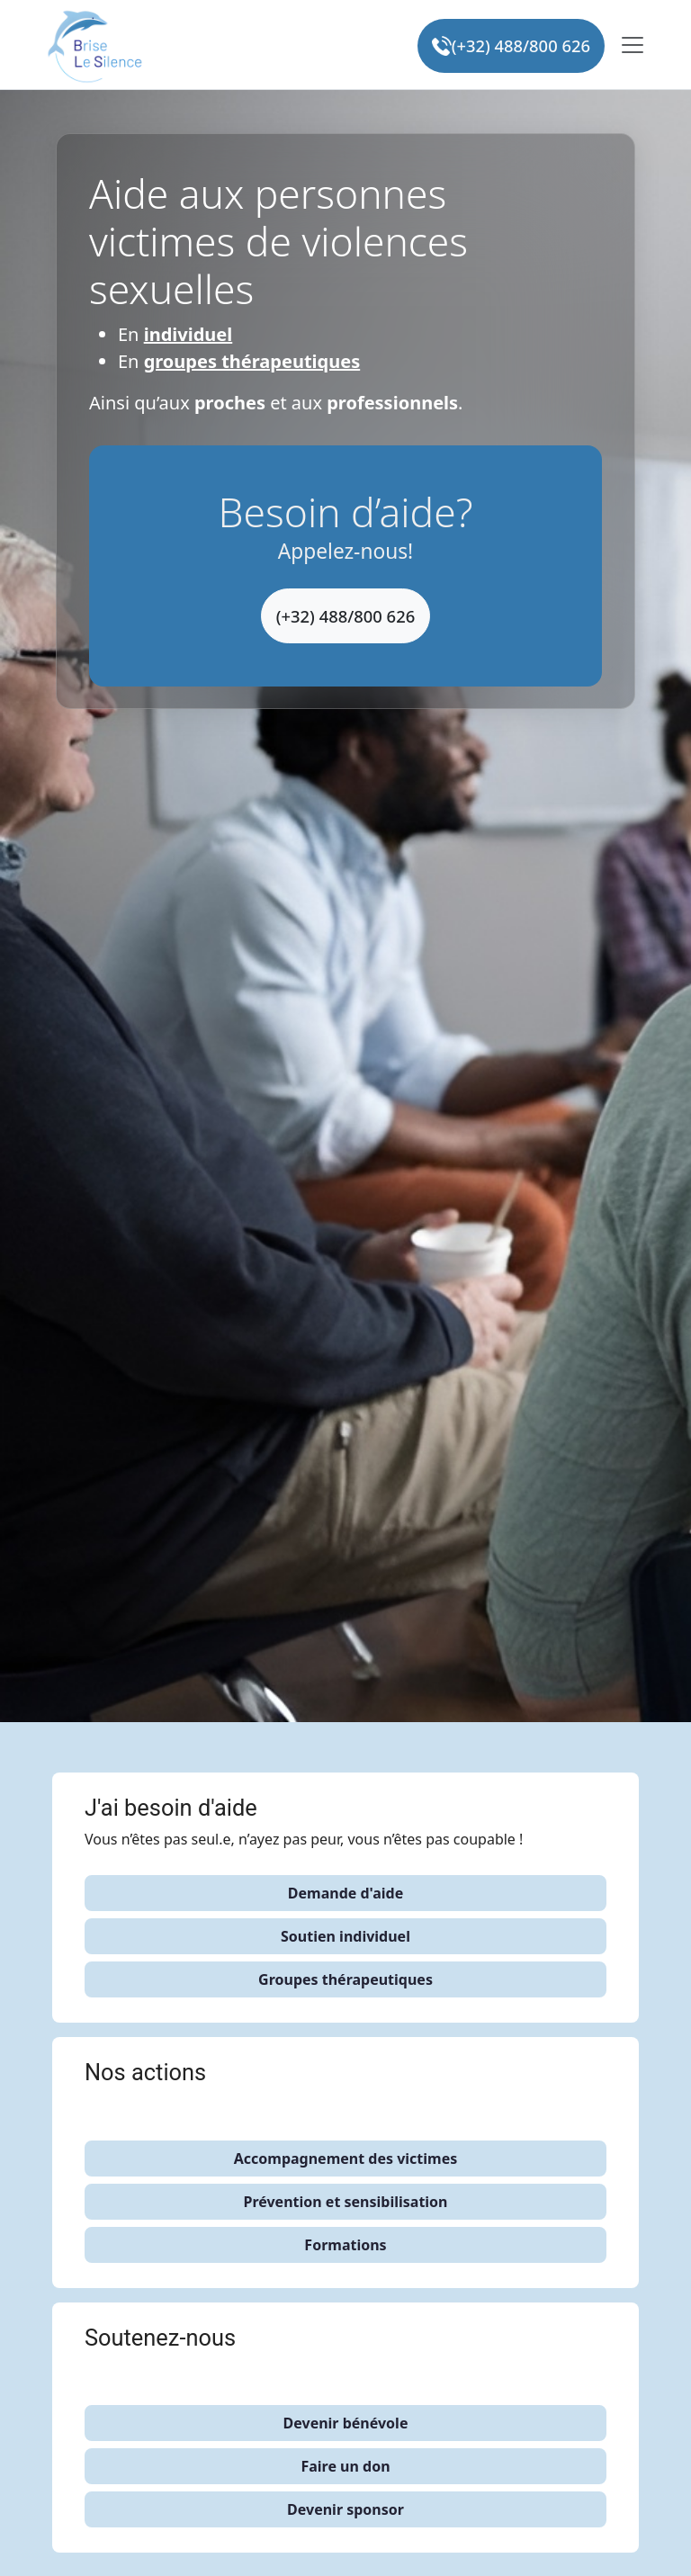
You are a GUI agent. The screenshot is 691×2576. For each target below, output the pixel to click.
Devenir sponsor (345, 2509)
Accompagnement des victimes (346, 2158)
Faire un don (345, 2466)
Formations (345, 2245)
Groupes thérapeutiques (345, 1979)
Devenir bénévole (345, 2423)
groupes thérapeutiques (252, 361)
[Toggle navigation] (632, 44)
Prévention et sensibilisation (345, 2202)
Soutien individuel (345, 1936)
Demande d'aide (345, 1893)
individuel (188, 334)
